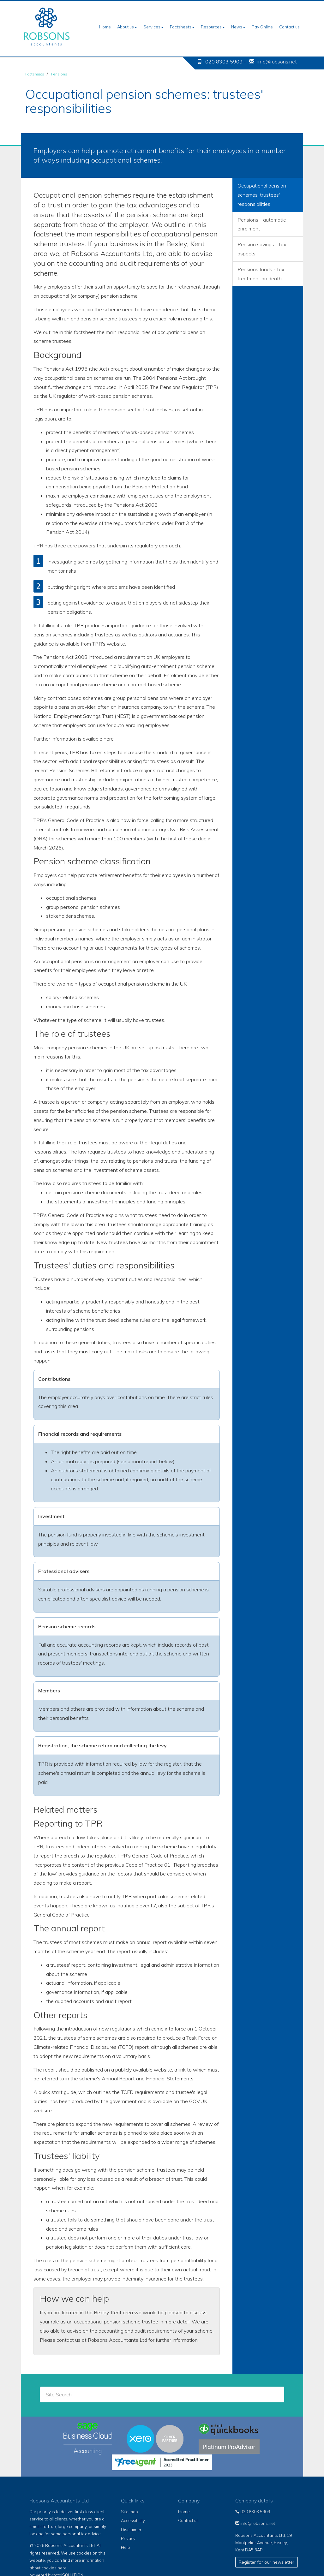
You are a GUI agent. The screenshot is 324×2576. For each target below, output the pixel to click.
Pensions (59, 74)
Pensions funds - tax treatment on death (260, 274)
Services (153, 26)
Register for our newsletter (266, 2562)
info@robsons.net (277, 61)
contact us (69, 2340)
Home (105, 26)
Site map (129, 2511)
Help (125, 2547)
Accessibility (133, 2520)
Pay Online (262, 26)
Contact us (289, 26)
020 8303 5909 (252, 2511)
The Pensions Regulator (177, 387)
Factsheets (182, 26)
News (238, 26)
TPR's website (108, 644)
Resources (213, 26)
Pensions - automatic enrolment (261, 224)
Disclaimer (131, 2529)
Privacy (128, 2538)
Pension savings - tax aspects (261, 249)
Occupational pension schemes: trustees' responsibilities (261, 194)
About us (127, 26)
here (109, 739)
